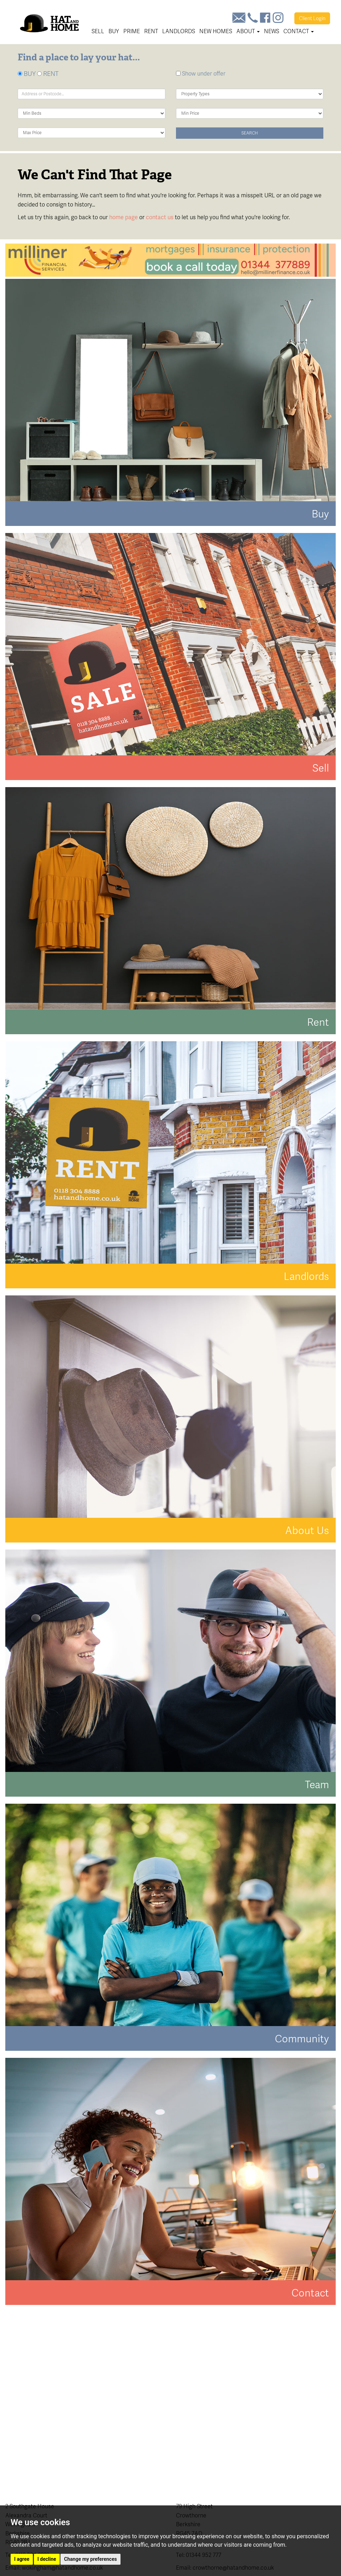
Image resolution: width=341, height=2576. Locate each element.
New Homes (215, 31)
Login (312, 18)
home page (123, 217)
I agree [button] (21, 2559)
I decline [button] (46, 2559)
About (248, 31)
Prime (131, 31)
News (271, 31)
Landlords (178, 31)
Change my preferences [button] (90, 2559)
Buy (113, 31)
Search (249, 133)
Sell (98, 31)
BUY (27, 74)
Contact (298, 31)
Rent (151, 31)
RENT (48, 74)
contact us (160, 217)
